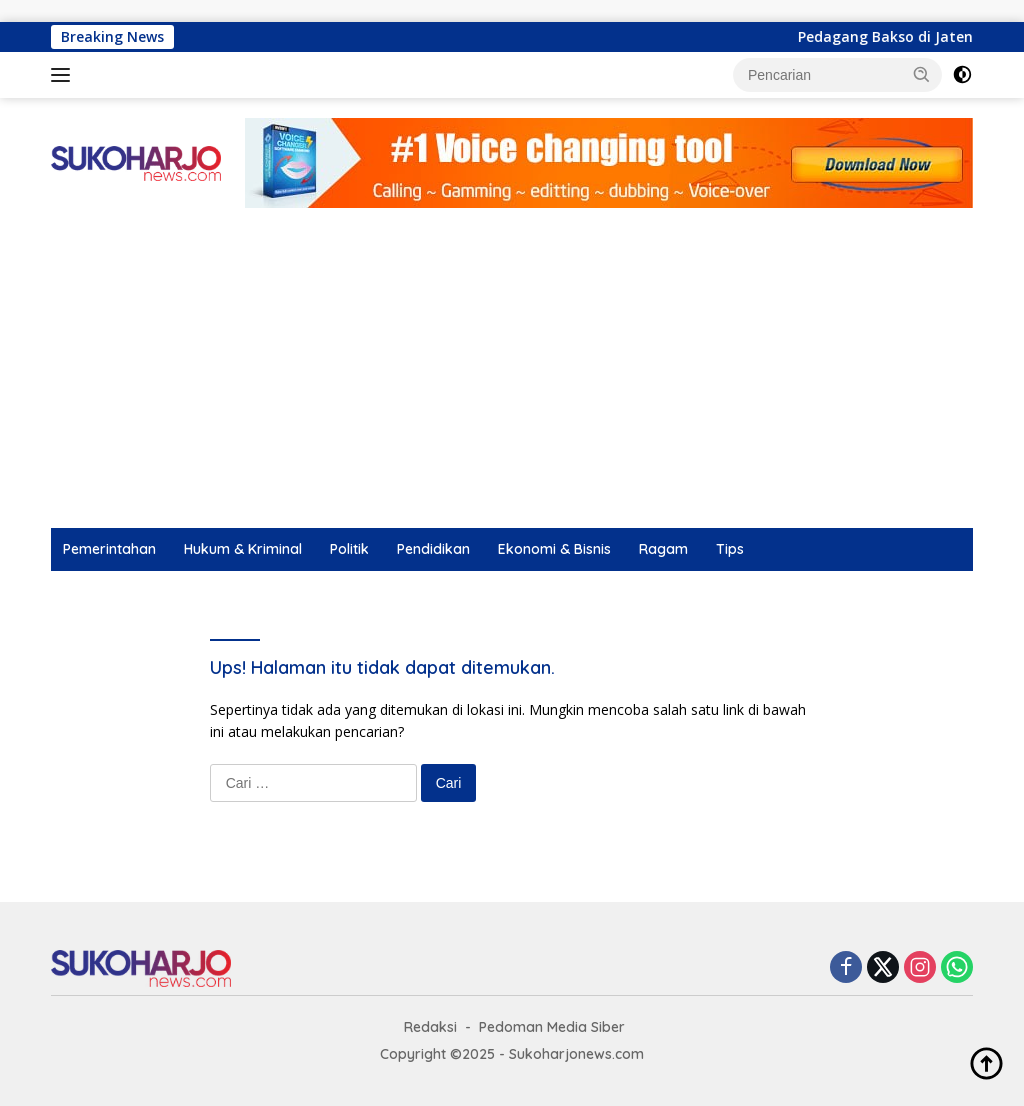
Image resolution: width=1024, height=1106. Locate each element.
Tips (730, 549)
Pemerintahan (109, 549)
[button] (922, 74)
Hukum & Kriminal (243, 549)
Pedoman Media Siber (552, 1027)
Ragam (663, 549)
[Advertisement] (512, 378)
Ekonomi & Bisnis (554, 549)
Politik (349, 549)
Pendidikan (433, 549)
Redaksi (430, 1027)
